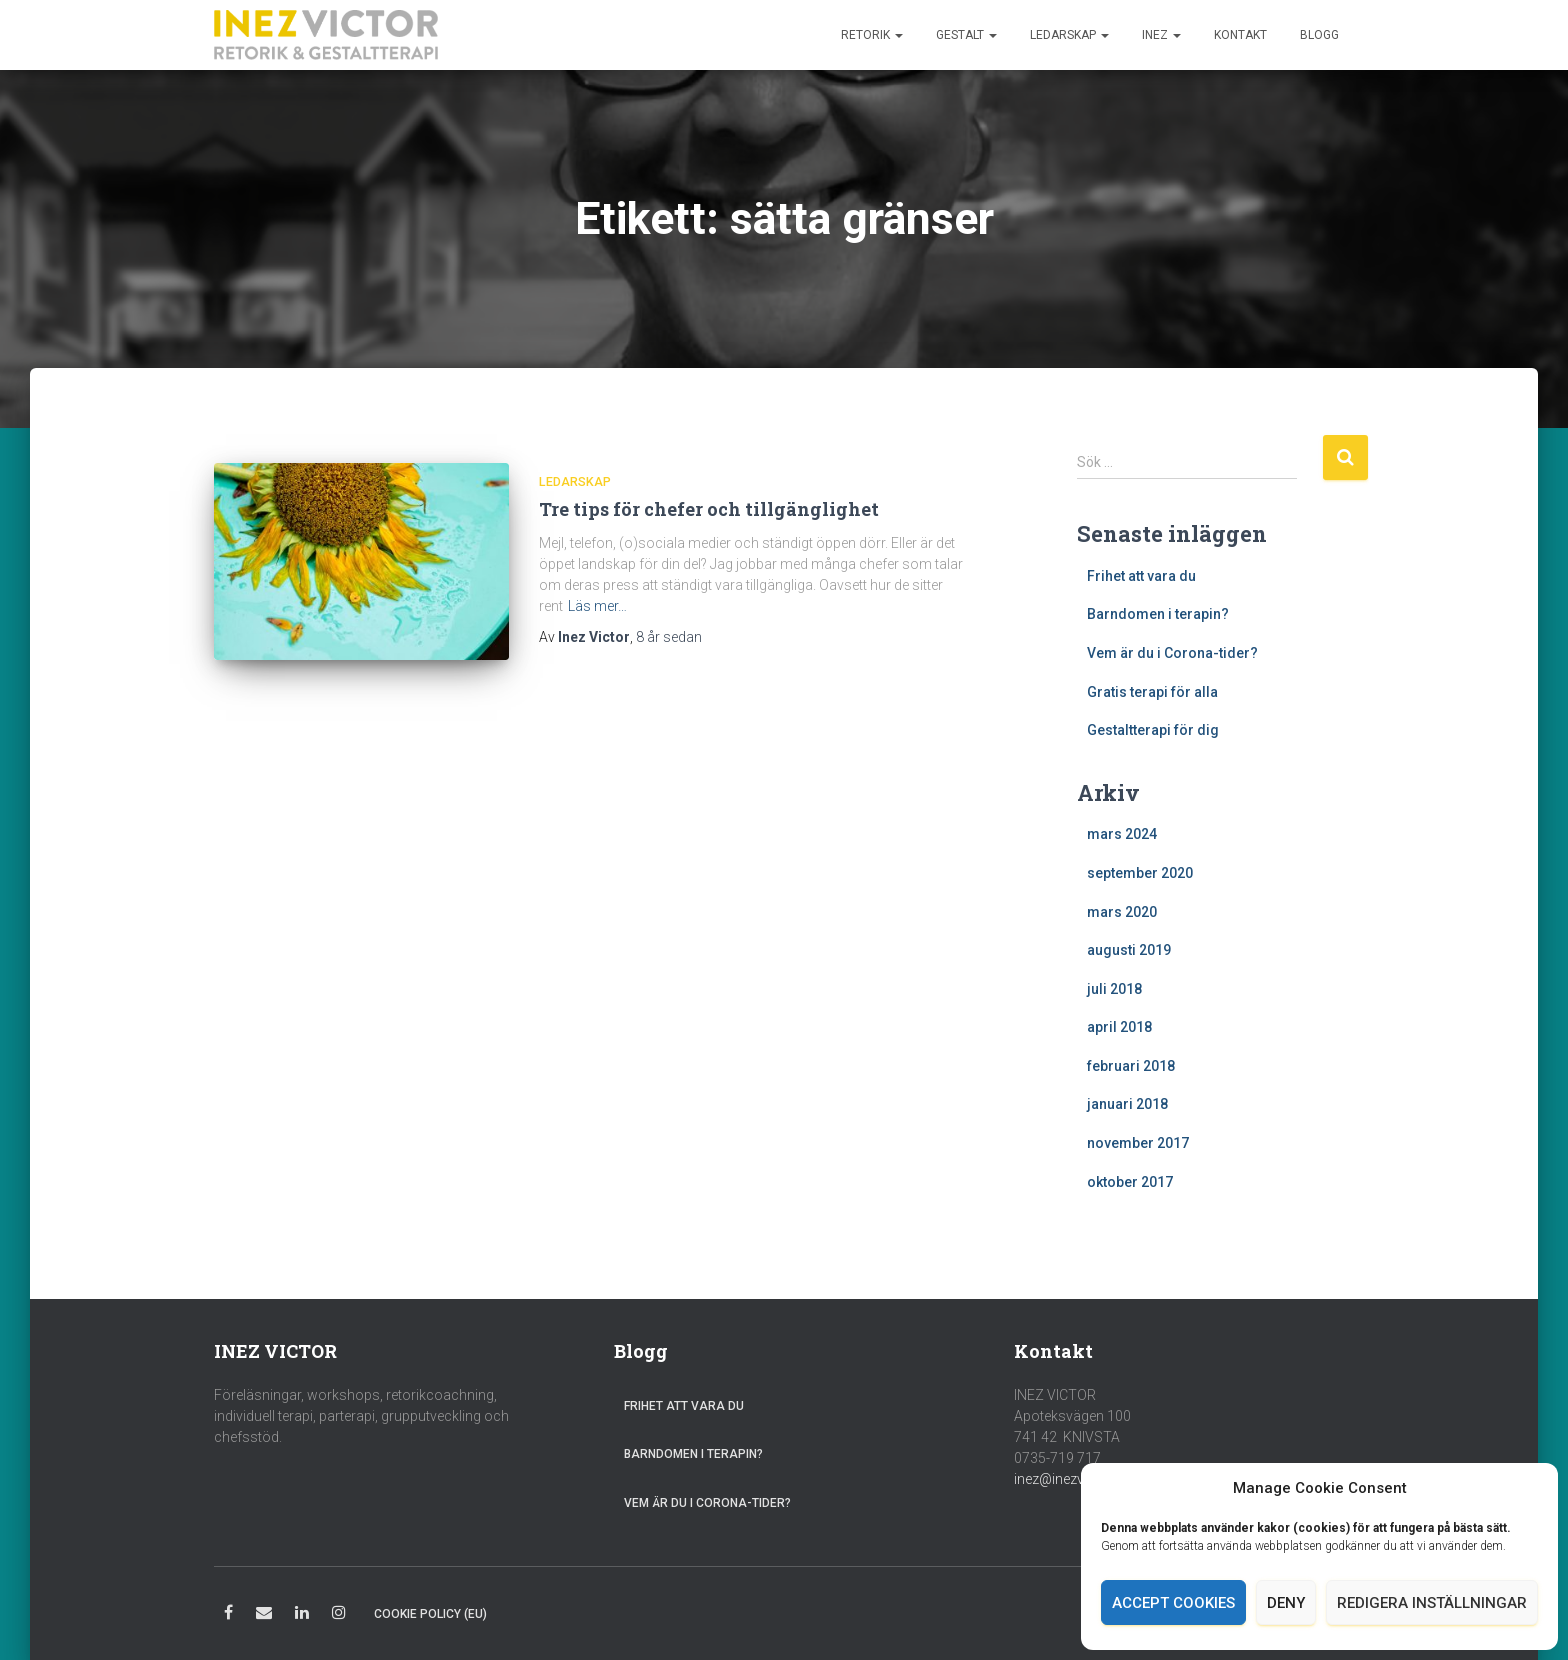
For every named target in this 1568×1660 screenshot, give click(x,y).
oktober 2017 (1130, 1182)
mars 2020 (1122, 912)
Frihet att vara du (1141, 576)
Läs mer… (597, 606)
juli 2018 (1114, 989)
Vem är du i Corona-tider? (1172, 653)
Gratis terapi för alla (1152, 692)
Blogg (1319, 35)
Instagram (339, 1615)
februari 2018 (1131, 1066)
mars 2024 (1122, 834)
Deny (1286, 1603)
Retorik (872, 35)
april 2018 (1119, 1027)
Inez (1161, 35)
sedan (669, 637)
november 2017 (1138, 1143)
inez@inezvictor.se (1072, 1479)
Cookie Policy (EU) (430, 1614)
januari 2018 (1127, 1104)
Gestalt (966, 35)
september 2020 (1140, 873)
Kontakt (1240, 35)
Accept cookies (1173, 1603)
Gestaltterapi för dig (1153, 730)
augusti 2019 (1129, 950)
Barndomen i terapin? (1158, 614)
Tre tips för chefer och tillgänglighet (709, 509)
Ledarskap (1069, 35)
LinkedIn (302, 1615)
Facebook (228, 1615)
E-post (264, 1615)
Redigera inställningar (1432, 1603)
